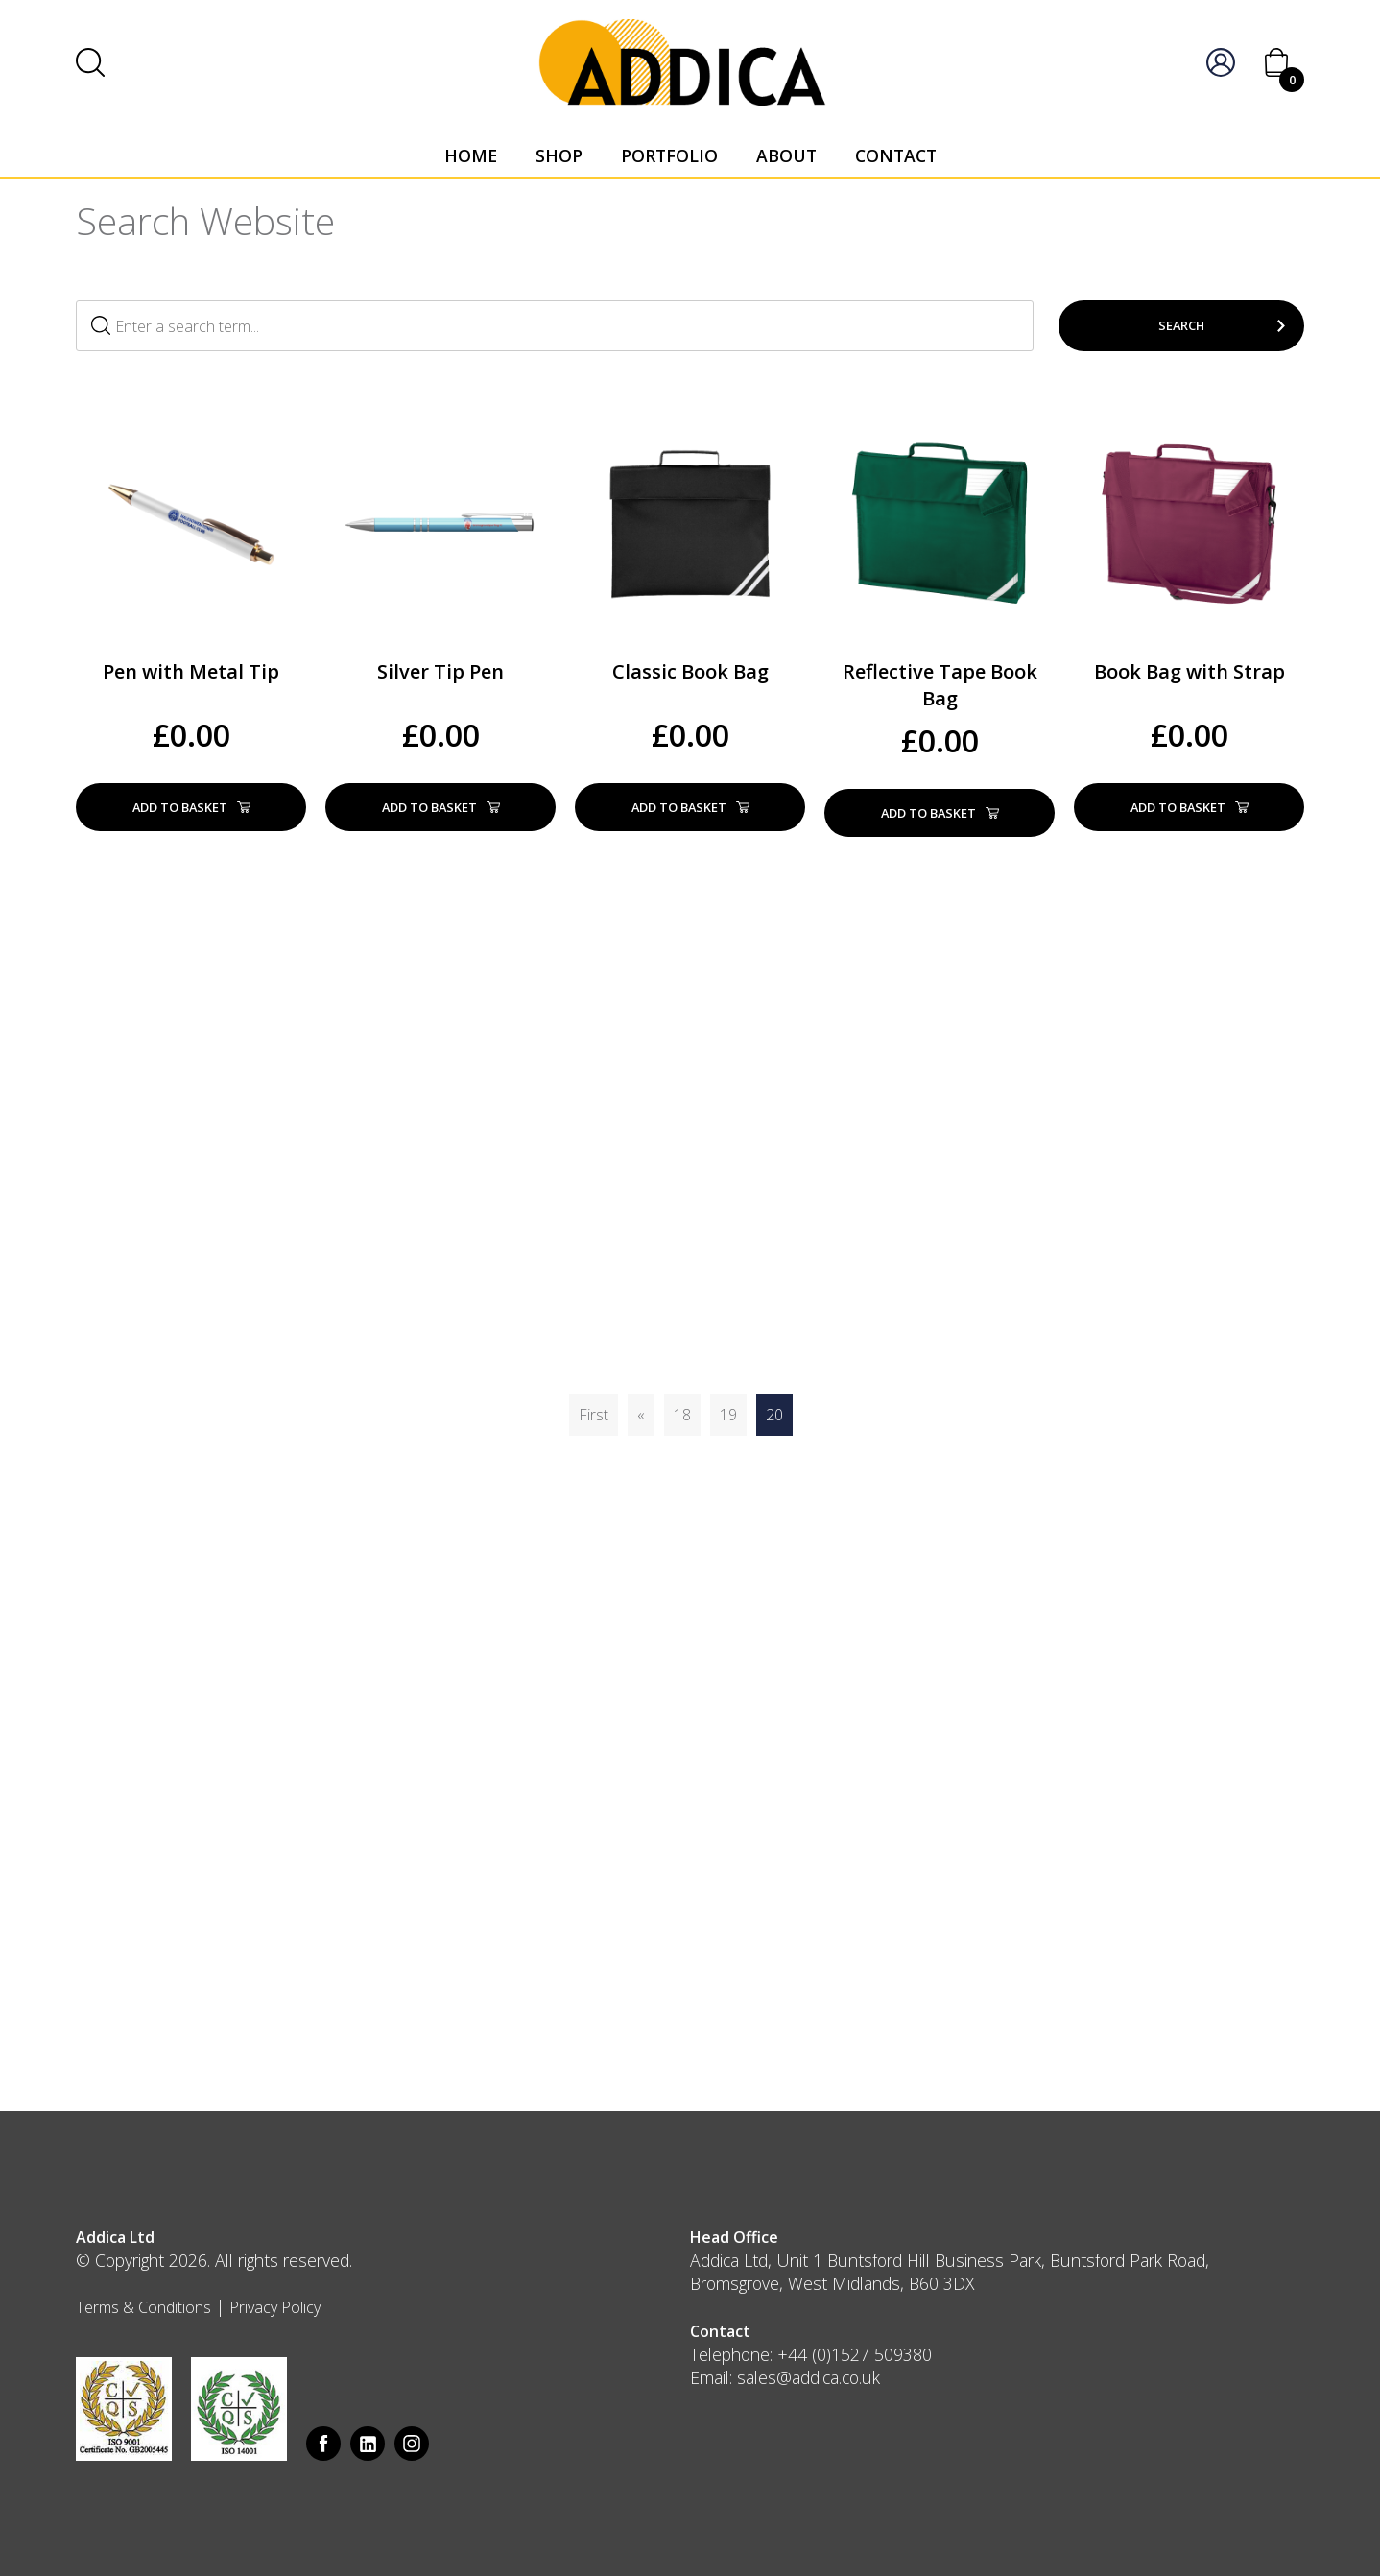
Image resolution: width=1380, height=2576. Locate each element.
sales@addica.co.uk (808, 2377)
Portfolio (669, 155)
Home (470, 155)
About (786, 155)
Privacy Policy (275, 2307)
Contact (896, 155)
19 (728, 1414)
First (593, 1414)
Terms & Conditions (143, 2307)
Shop (559, 155)
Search (1181, 325)
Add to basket (191, 807)
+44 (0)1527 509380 (854, 2354)
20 (774, 1414)
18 (682, 1414)
